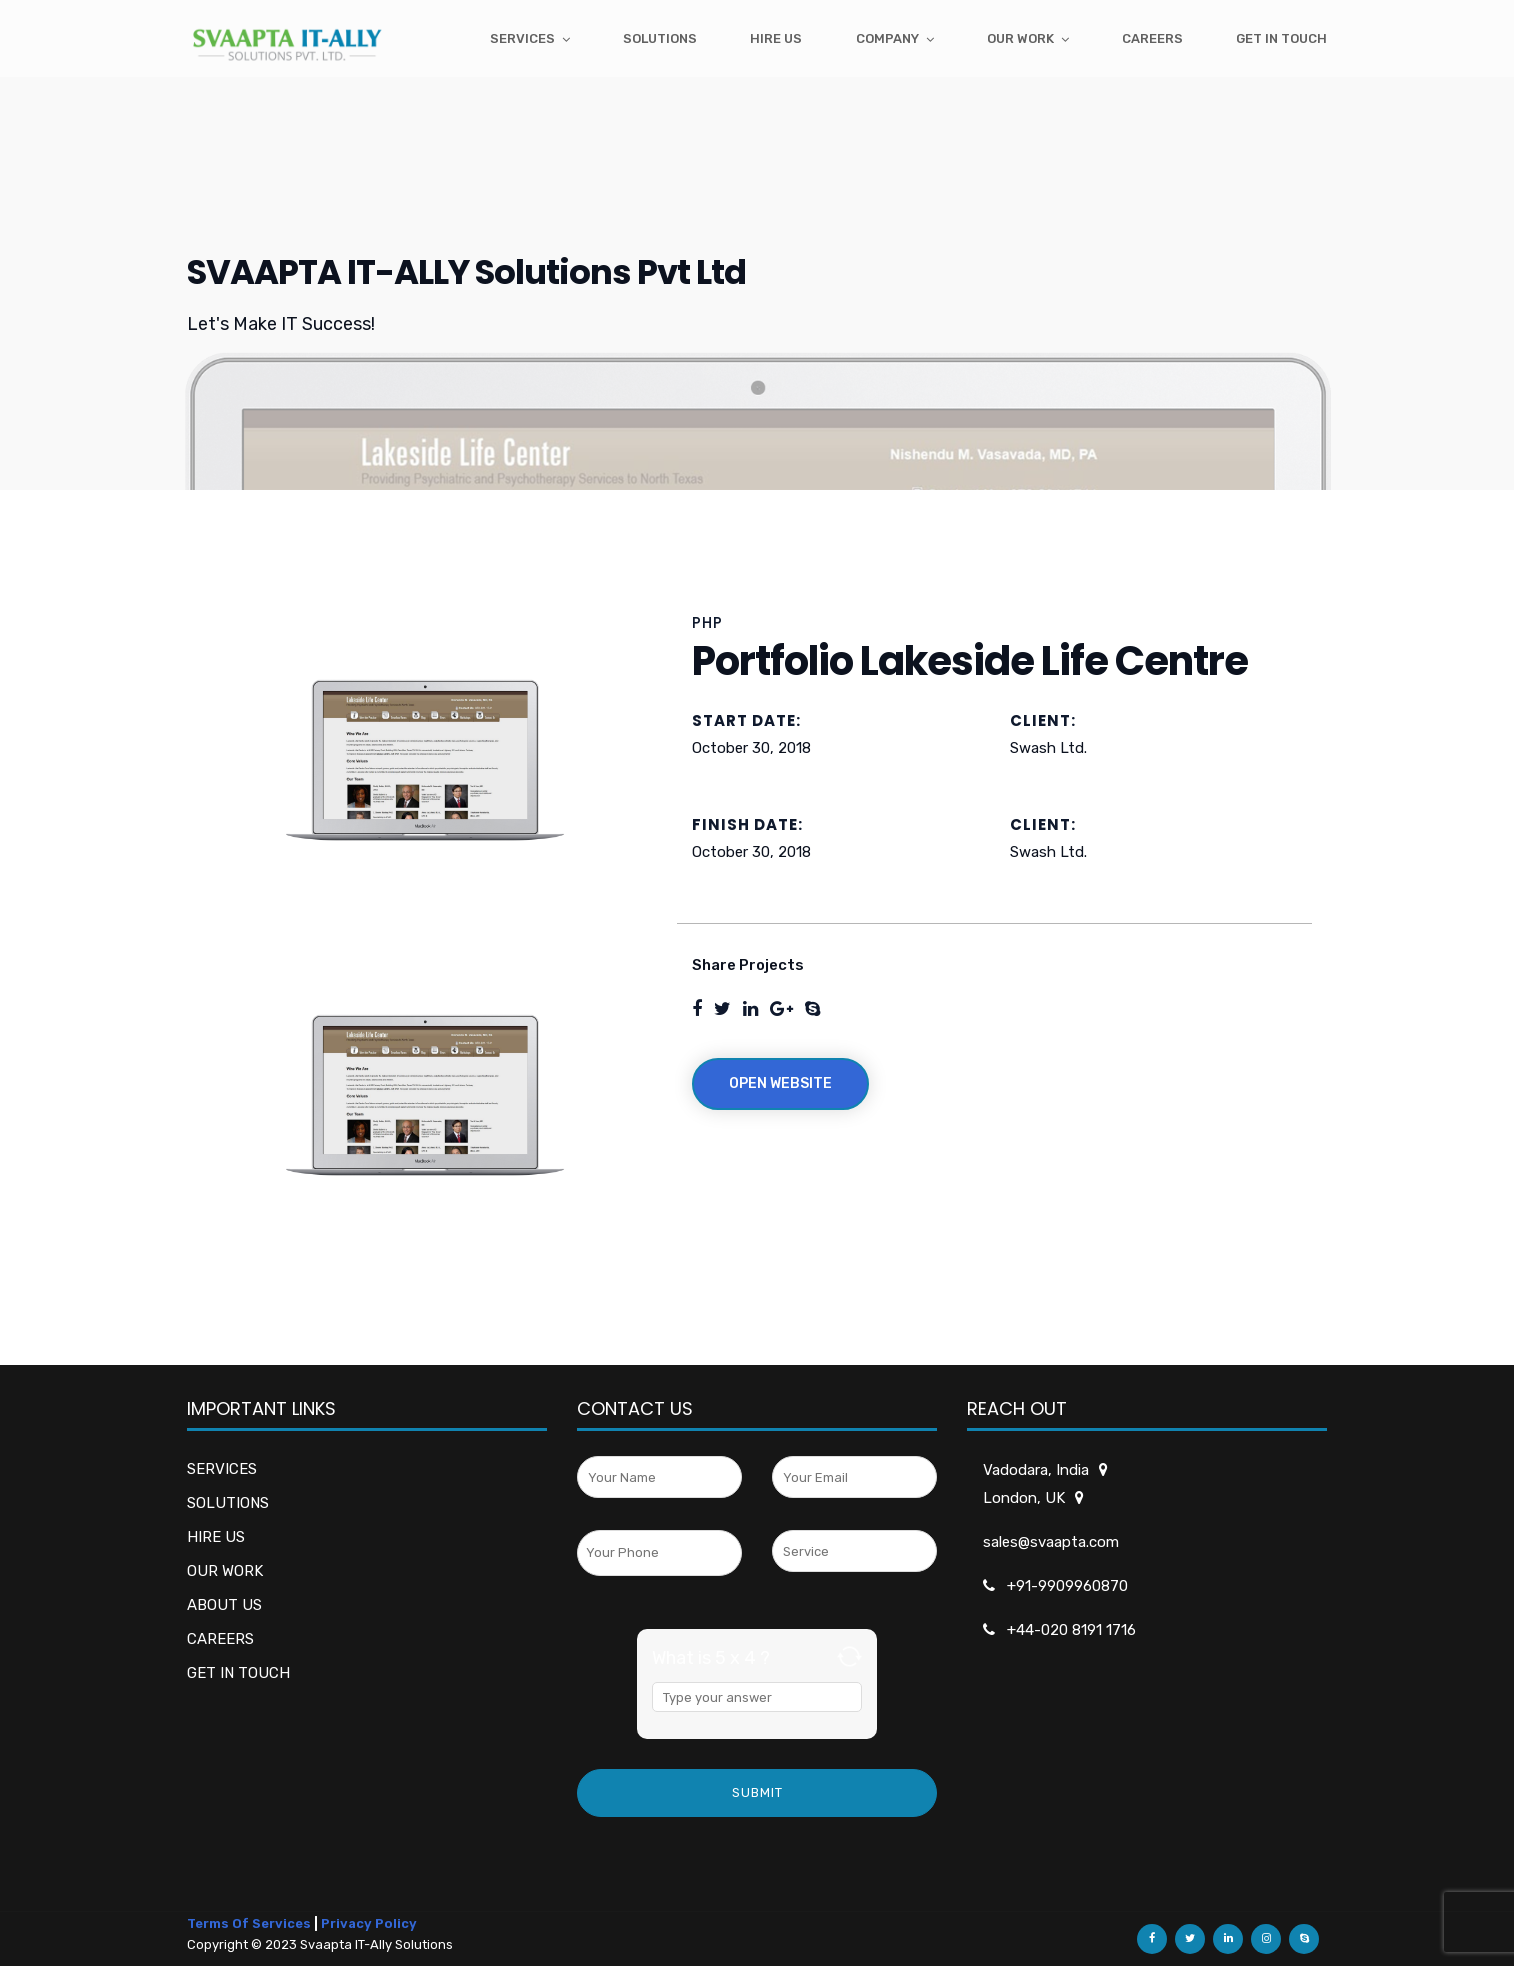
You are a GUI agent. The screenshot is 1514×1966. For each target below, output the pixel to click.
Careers (1152, 38)
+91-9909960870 (1067, 1586)
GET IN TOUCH (238, 1673)
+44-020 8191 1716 (1071, 1630)
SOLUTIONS (228, 1503)
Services (522, 38)
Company (887, 38)
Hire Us (776, 38)
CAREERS (220, 1639)
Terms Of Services (249, 1923)
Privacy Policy (369, 1923)
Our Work (1020, 38)
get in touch (1281, 38)
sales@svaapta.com (1051, 1542)
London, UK (1025, 1498)
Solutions (660, 38)
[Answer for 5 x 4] (757, 1697)
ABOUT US (224, 1605)
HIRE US (216, 1537)
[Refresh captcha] (849, 1656)
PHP (707, 622)
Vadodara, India (1037, 1470)
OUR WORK (225, 1571)
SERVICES (222, 1469)
